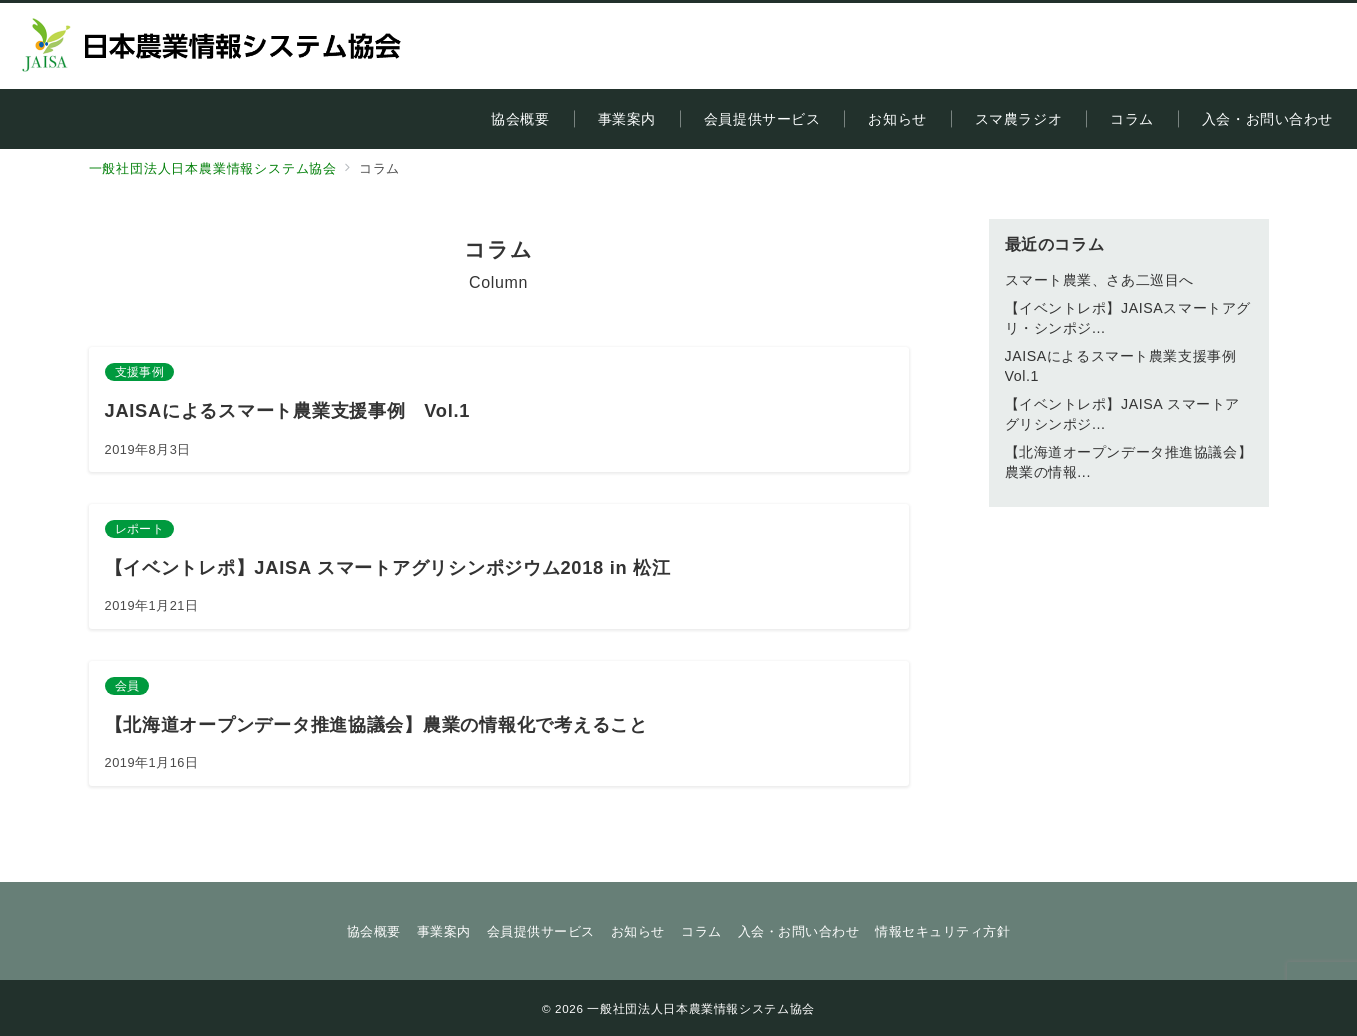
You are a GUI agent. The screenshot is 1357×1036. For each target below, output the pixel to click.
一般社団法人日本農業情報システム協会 (701, 1008)
